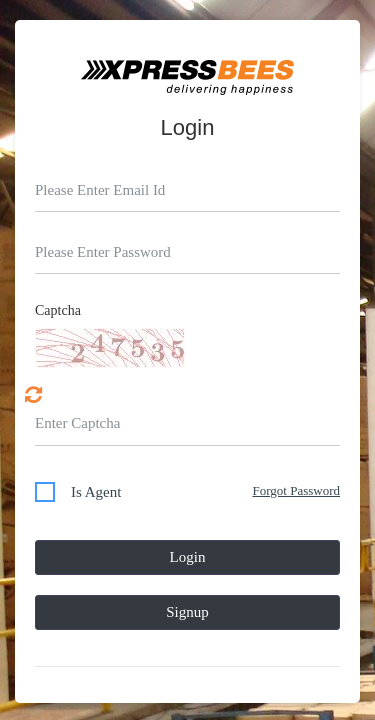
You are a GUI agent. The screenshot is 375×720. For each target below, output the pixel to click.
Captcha (58, 310)
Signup (187, 612)
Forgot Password (296, 490)
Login (188, 557)
